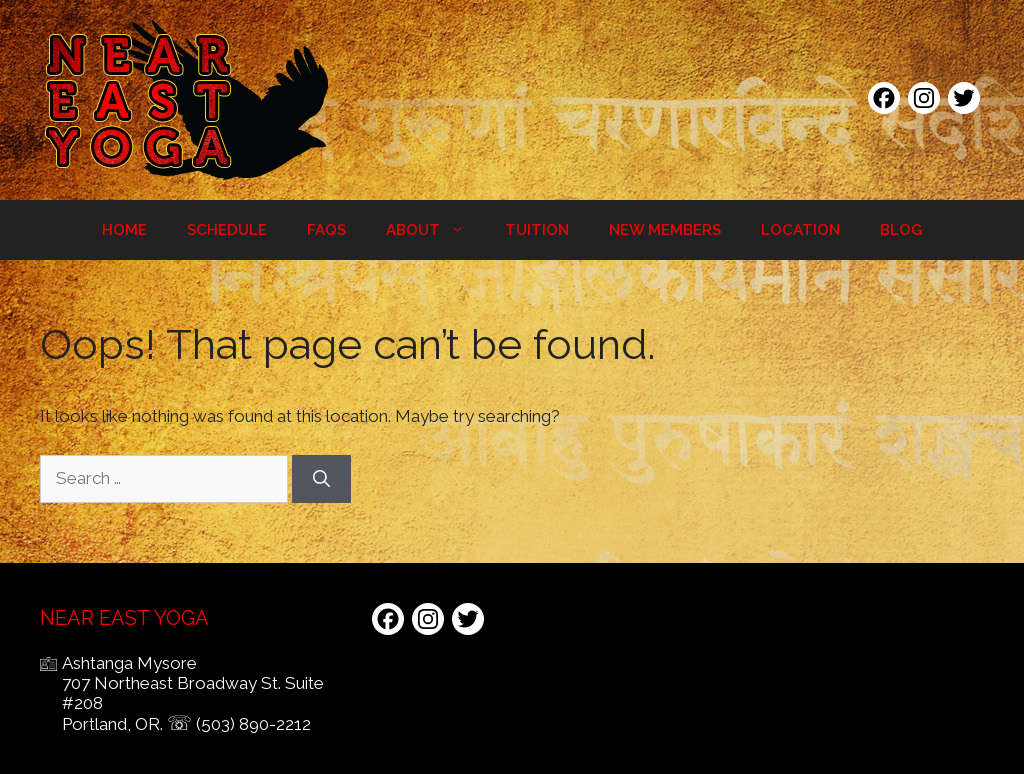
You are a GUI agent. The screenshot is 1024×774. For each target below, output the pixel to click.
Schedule (227, 230)
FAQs (326, 230)
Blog (901, 230)
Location (800, 230)
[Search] (321, 479)
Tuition (537, 230)
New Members (665, 230)
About (435, 230)
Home (124, 230)
